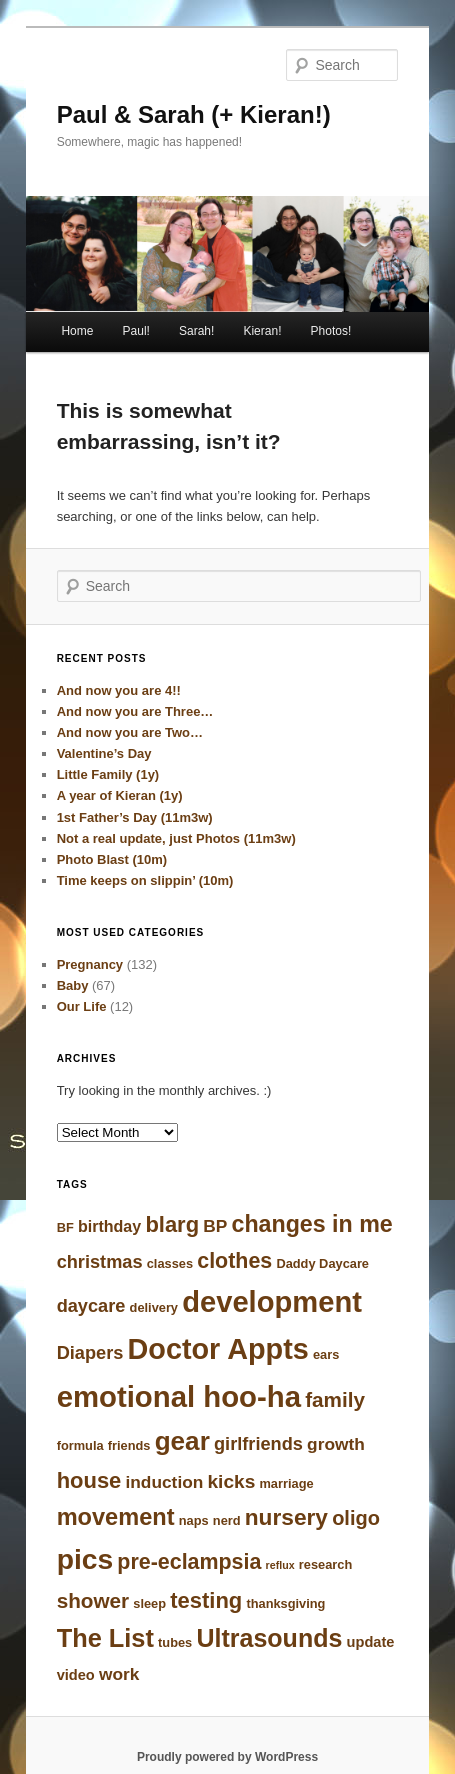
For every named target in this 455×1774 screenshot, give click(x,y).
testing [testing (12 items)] (206, 1600)
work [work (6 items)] (119, 1674)
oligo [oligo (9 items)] (356, 1518)
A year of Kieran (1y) (120, 795)
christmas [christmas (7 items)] (100, 1262)
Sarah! (196, 331)
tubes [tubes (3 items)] (175, 1642)
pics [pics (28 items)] (85, 1559)
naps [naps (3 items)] (194, 1520)
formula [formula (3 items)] (80, 1445)
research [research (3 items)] (325, 1564)
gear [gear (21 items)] (182, 1441)
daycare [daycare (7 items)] (91, 1306)
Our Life (82, 1006)
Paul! (136, 331)
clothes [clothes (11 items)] (234, 1261)
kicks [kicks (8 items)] (232, 1481)
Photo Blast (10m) (112, 859)
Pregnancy (90, 964)
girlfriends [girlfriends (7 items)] (258, 1444)
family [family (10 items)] (335, 1399)
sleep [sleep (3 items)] (149, 1603)
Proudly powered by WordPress (227, 1757)
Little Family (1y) (108, 774)
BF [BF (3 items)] (65, 1227)
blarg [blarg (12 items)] (172, 1224)
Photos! (331, 331)
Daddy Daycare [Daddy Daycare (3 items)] (322, 1263)
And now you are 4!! (119, 690)
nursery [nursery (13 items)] (286, 1517)
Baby (73, 985)
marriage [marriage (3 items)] (286, 1483)
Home (77, 331)
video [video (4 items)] (76, 1675)
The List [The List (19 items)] (105, 1638)
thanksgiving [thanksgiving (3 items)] (285, 1603)
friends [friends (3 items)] (129, 1445)
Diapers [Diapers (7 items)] (90, 1353)
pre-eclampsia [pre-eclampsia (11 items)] (189, 1562)
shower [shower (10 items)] (93, 1600)
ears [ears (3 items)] (326, 1354)
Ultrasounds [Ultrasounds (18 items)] (269, 1638)
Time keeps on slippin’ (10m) (145, 880)
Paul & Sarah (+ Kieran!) (194, 114)
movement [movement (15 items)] (116, 1517)
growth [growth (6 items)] (336, 1444)
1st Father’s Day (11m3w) (135, 817)
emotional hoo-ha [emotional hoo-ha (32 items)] (179, 1396)
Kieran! (262, 331)
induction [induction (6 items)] (165, 1482)
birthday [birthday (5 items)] (109, 1226)
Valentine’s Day (104, 753)
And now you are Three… (135, 711)
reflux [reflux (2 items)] (280, 1565)
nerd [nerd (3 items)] (227, 1520)
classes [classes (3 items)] (170, 1263)
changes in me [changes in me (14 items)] (311, 1224)
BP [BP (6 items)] (215, 1226)
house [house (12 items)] (89, 1480)
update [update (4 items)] (371, 1642)
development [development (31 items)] (272, 1302)
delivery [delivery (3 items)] (154, 1307)
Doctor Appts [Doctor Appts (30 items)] (218, 1349)
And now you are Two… (130, 732)
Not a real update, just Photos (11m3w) (176, 838)
